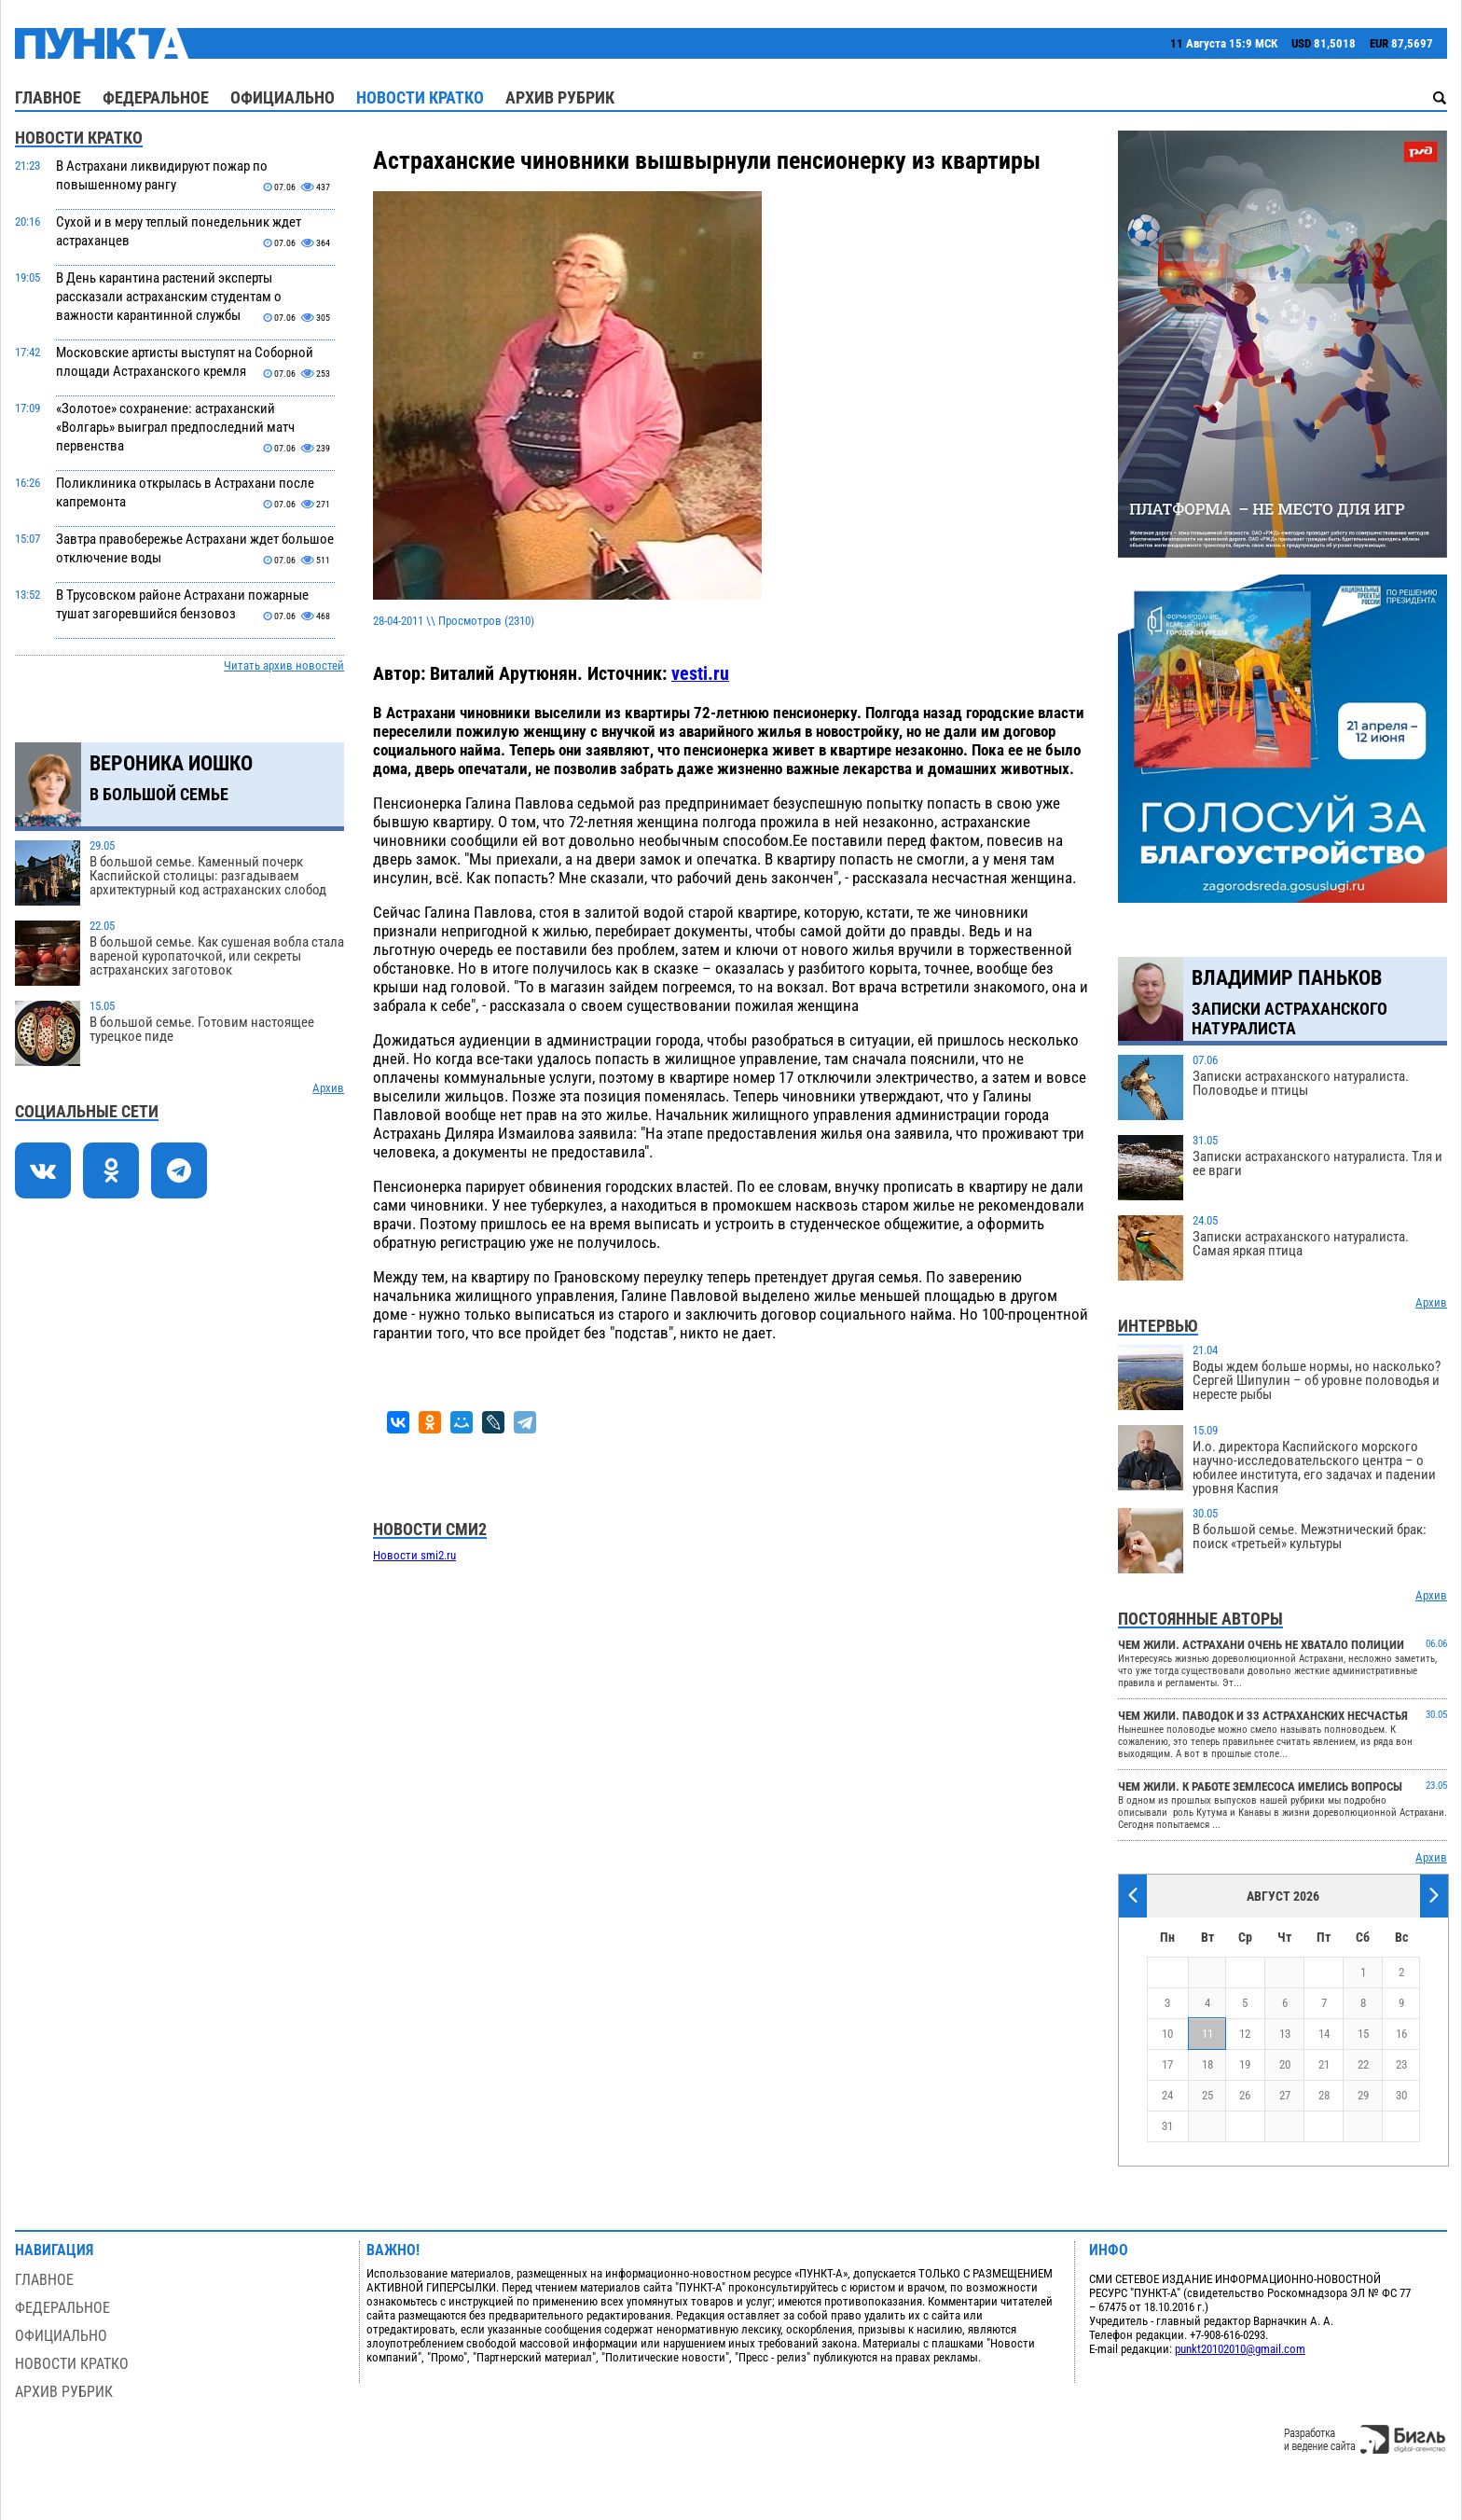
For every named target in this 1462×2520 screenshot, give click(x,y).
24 (1167, 2095)
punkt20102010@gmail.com (1240, 2349)
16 (1401, 2034)
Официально (282, 97)
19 (1244, 2064)
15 (1363, 2034)
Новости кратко (420, 97)
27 (1284, 2095)
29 (1363, 2095)
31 (1167, 2126)
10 (1167, 2034)
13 (1284, 2034)
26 (1244, 2095)
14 (1324, 2034)
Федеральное (156, 97)
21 (1324, 2064)
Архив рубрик (559, 97)
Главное (48, 97)
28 (1324, 2095)
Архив (328, 1088)
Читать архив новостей (284, 665)
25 (1207, 2095)
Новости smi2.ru (414, 1555)
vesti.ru (700, 674)
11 (1207, 2034)
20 (1284, 2064)
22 (1363, 2064)
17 (1167, 2064)
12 (1244, 2034)
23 (1401, 2064)
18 (1207, 2064)
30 (1401, 2095)
